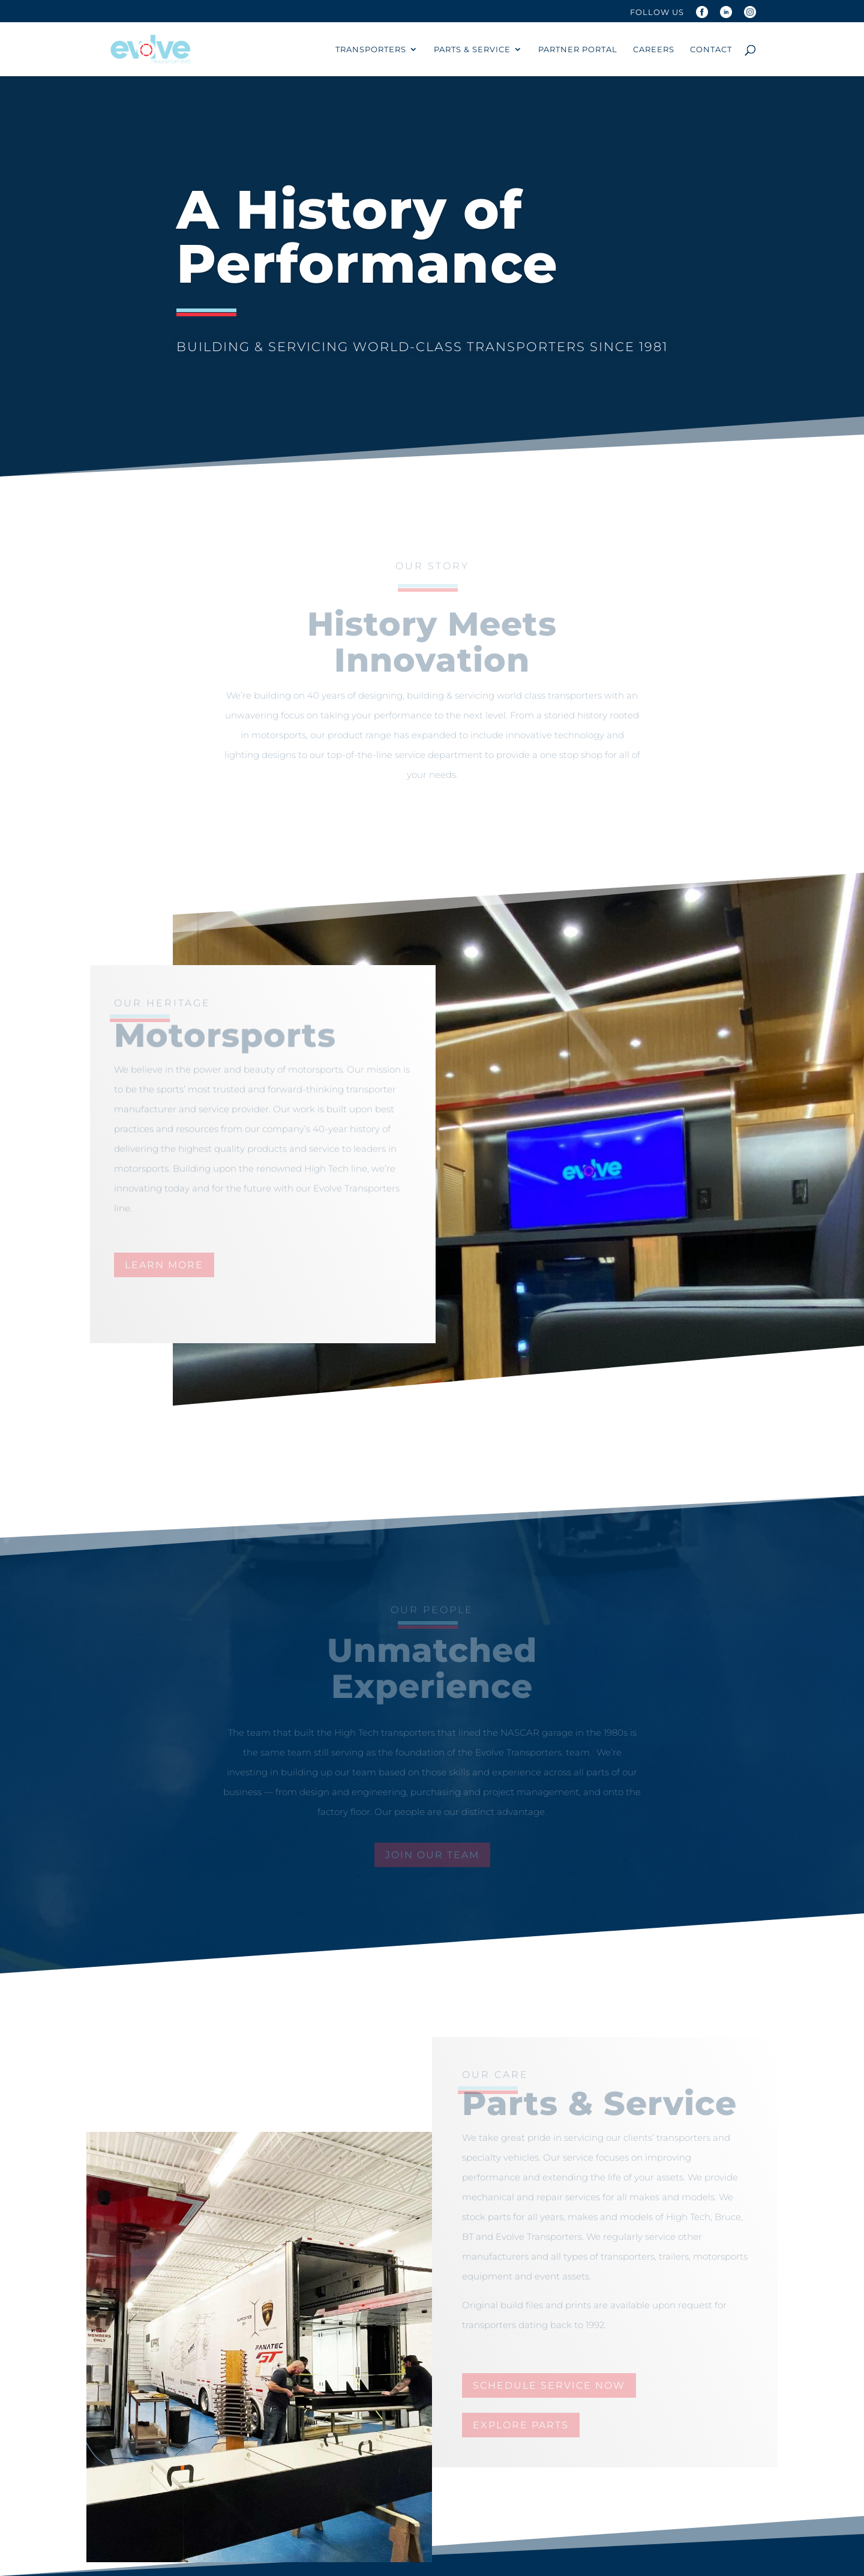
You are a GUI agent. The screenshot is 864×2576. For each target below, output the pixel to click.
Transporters (370, 49)
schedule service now (549, 2385)
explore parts (521, 2425)
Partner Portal (577, 49)
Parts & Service (472, 49)
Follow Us (657, 12)
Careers (653, 49)
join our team (432, 1855)
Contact (711, 49)
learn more (164, 1265)
